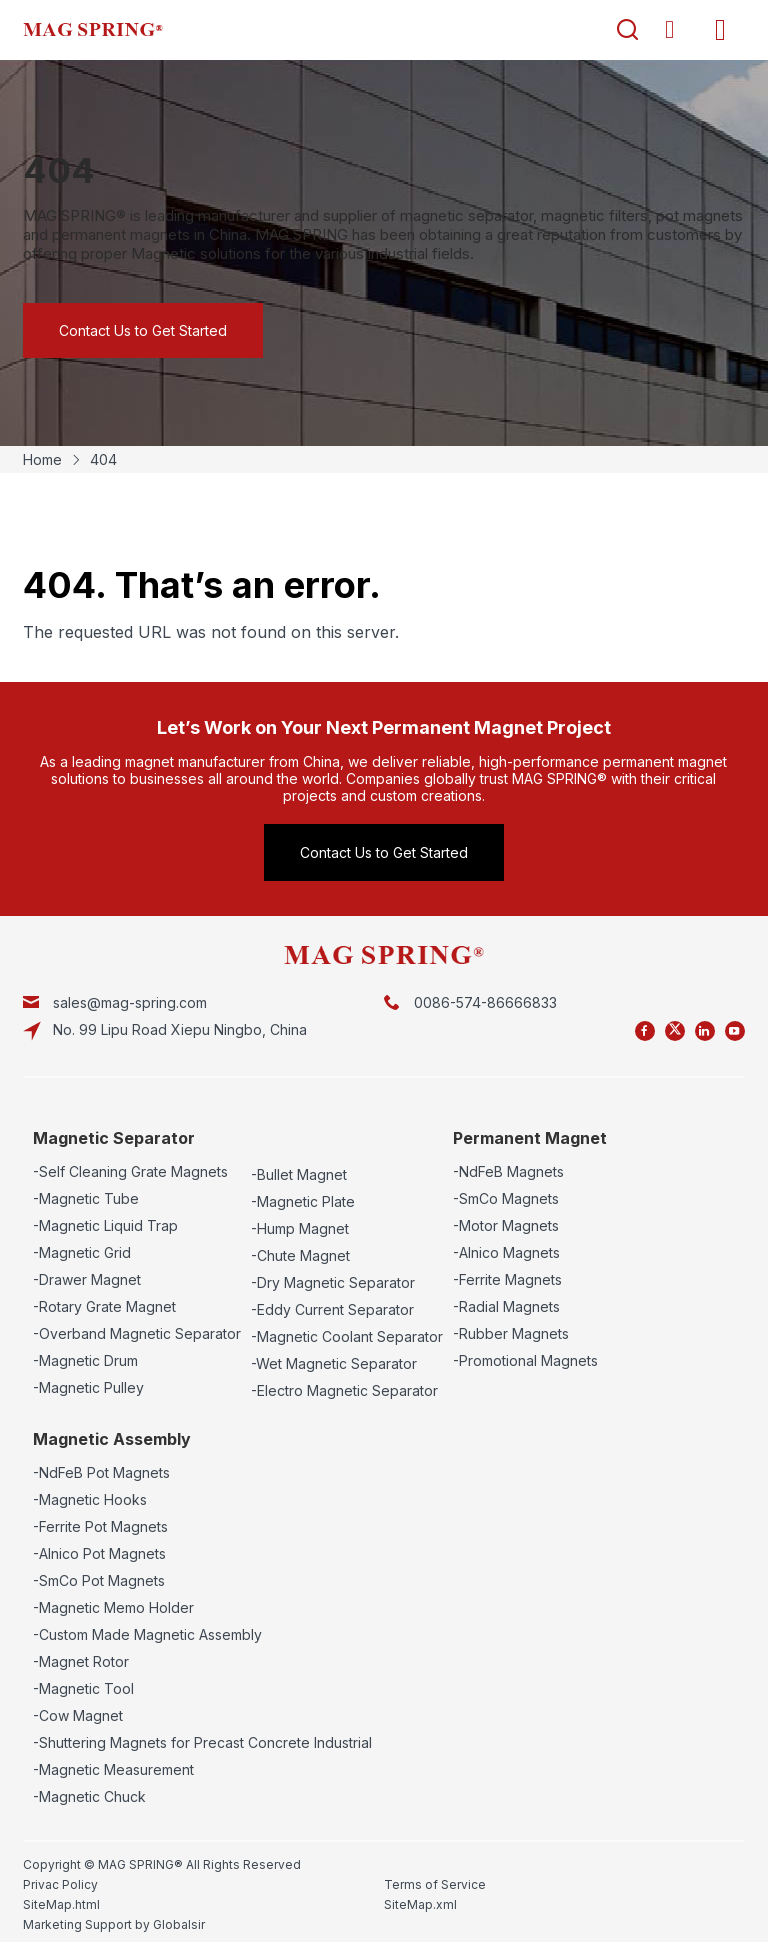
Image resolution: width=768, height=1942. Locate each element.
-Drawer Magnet (87, 1279)
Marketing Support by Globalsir (114, 1924)
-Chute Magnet (300, 1255)
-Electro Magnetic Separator (344, 1390)
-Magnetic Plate (303, 1201)
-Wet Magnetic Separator (334, 1363)
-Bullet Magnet (299, 1174)
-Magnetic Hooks (90, 1499)
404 (103, 459)
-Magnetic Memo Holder (113, 1607)
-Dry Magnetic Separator (333, 1282)
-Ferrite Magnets (507, 1279)
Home (42, 459)
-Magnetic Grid (82, 1252)
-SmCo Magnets (506, 1198)
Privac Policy (60, 1884)
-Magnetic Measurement (113, 1769)
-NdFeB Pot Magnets (101, 1472)
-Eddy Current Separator (332, 1309)
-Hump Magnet (300, 1228)
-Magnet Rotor (81, 1661)
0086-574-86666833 (485, 1002)
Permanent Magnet (530, 1138)
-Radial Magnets (506, 1306)
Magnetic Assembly (112, 1439)
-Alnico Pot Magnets (99, 1553)
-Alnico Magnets (506, 1252)
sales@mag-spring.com (130, 1002)
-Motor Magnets (506, 1225)
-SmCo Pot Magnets (99, 1580)
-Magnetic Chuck (89, 1796)
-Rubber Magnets (511, 1333)
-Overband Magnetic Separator (137, 1333)
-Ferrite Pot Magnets (100, 1526)
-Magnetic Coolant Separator (347, 1336)
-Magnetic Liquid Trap (105, 1225)
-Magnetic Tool (83, 1688)
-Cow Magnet (78, 1715)
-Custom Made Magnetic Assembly (147, 1634)
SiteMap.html (61, 1904)
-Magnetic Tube (86, 1198)
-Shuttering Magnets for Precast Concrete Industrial (202, 1742)
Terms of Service (435, 1884)
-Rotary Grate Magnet (104, 1306)
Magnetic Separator (114, 1138)
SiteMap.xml (420, 1904)
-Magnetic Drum (85, 1360)
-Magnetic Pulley (88, 1387)
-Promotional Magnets (525, 1360)
